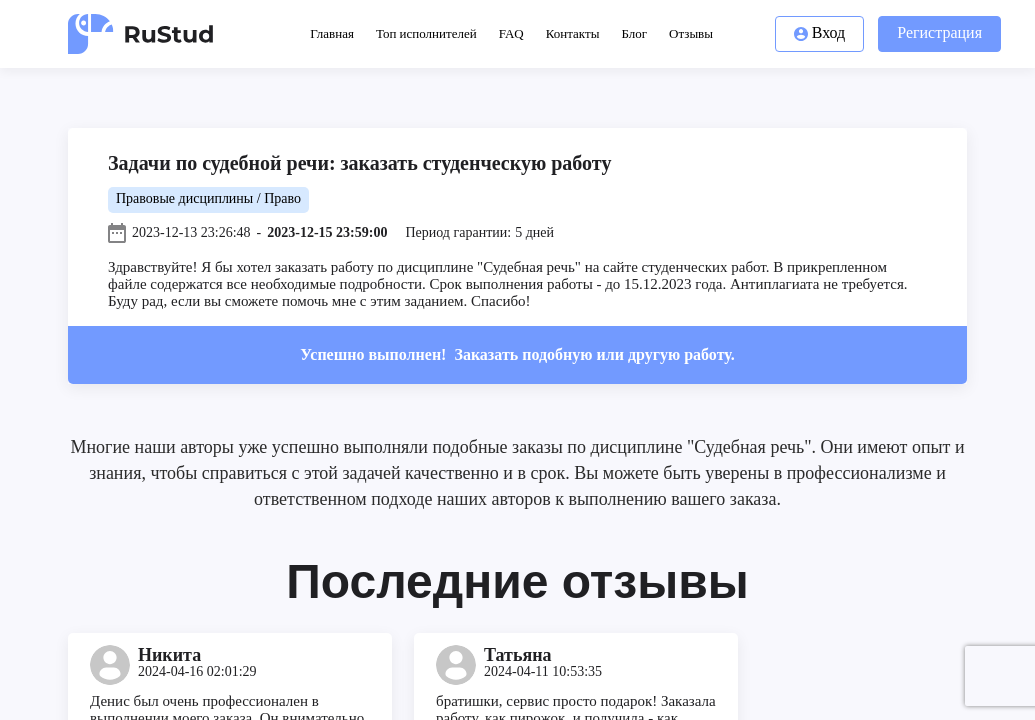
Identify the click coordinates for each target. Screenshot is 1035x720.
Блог (634, 33)
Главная (332, 33)
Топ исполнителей (426, 33)
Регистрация (939, 32)
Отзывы (691, 33)
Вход (820, 32)
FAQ (511, 33)
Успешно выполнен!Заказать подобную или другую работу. (517, 354)
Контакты (573, 33)
